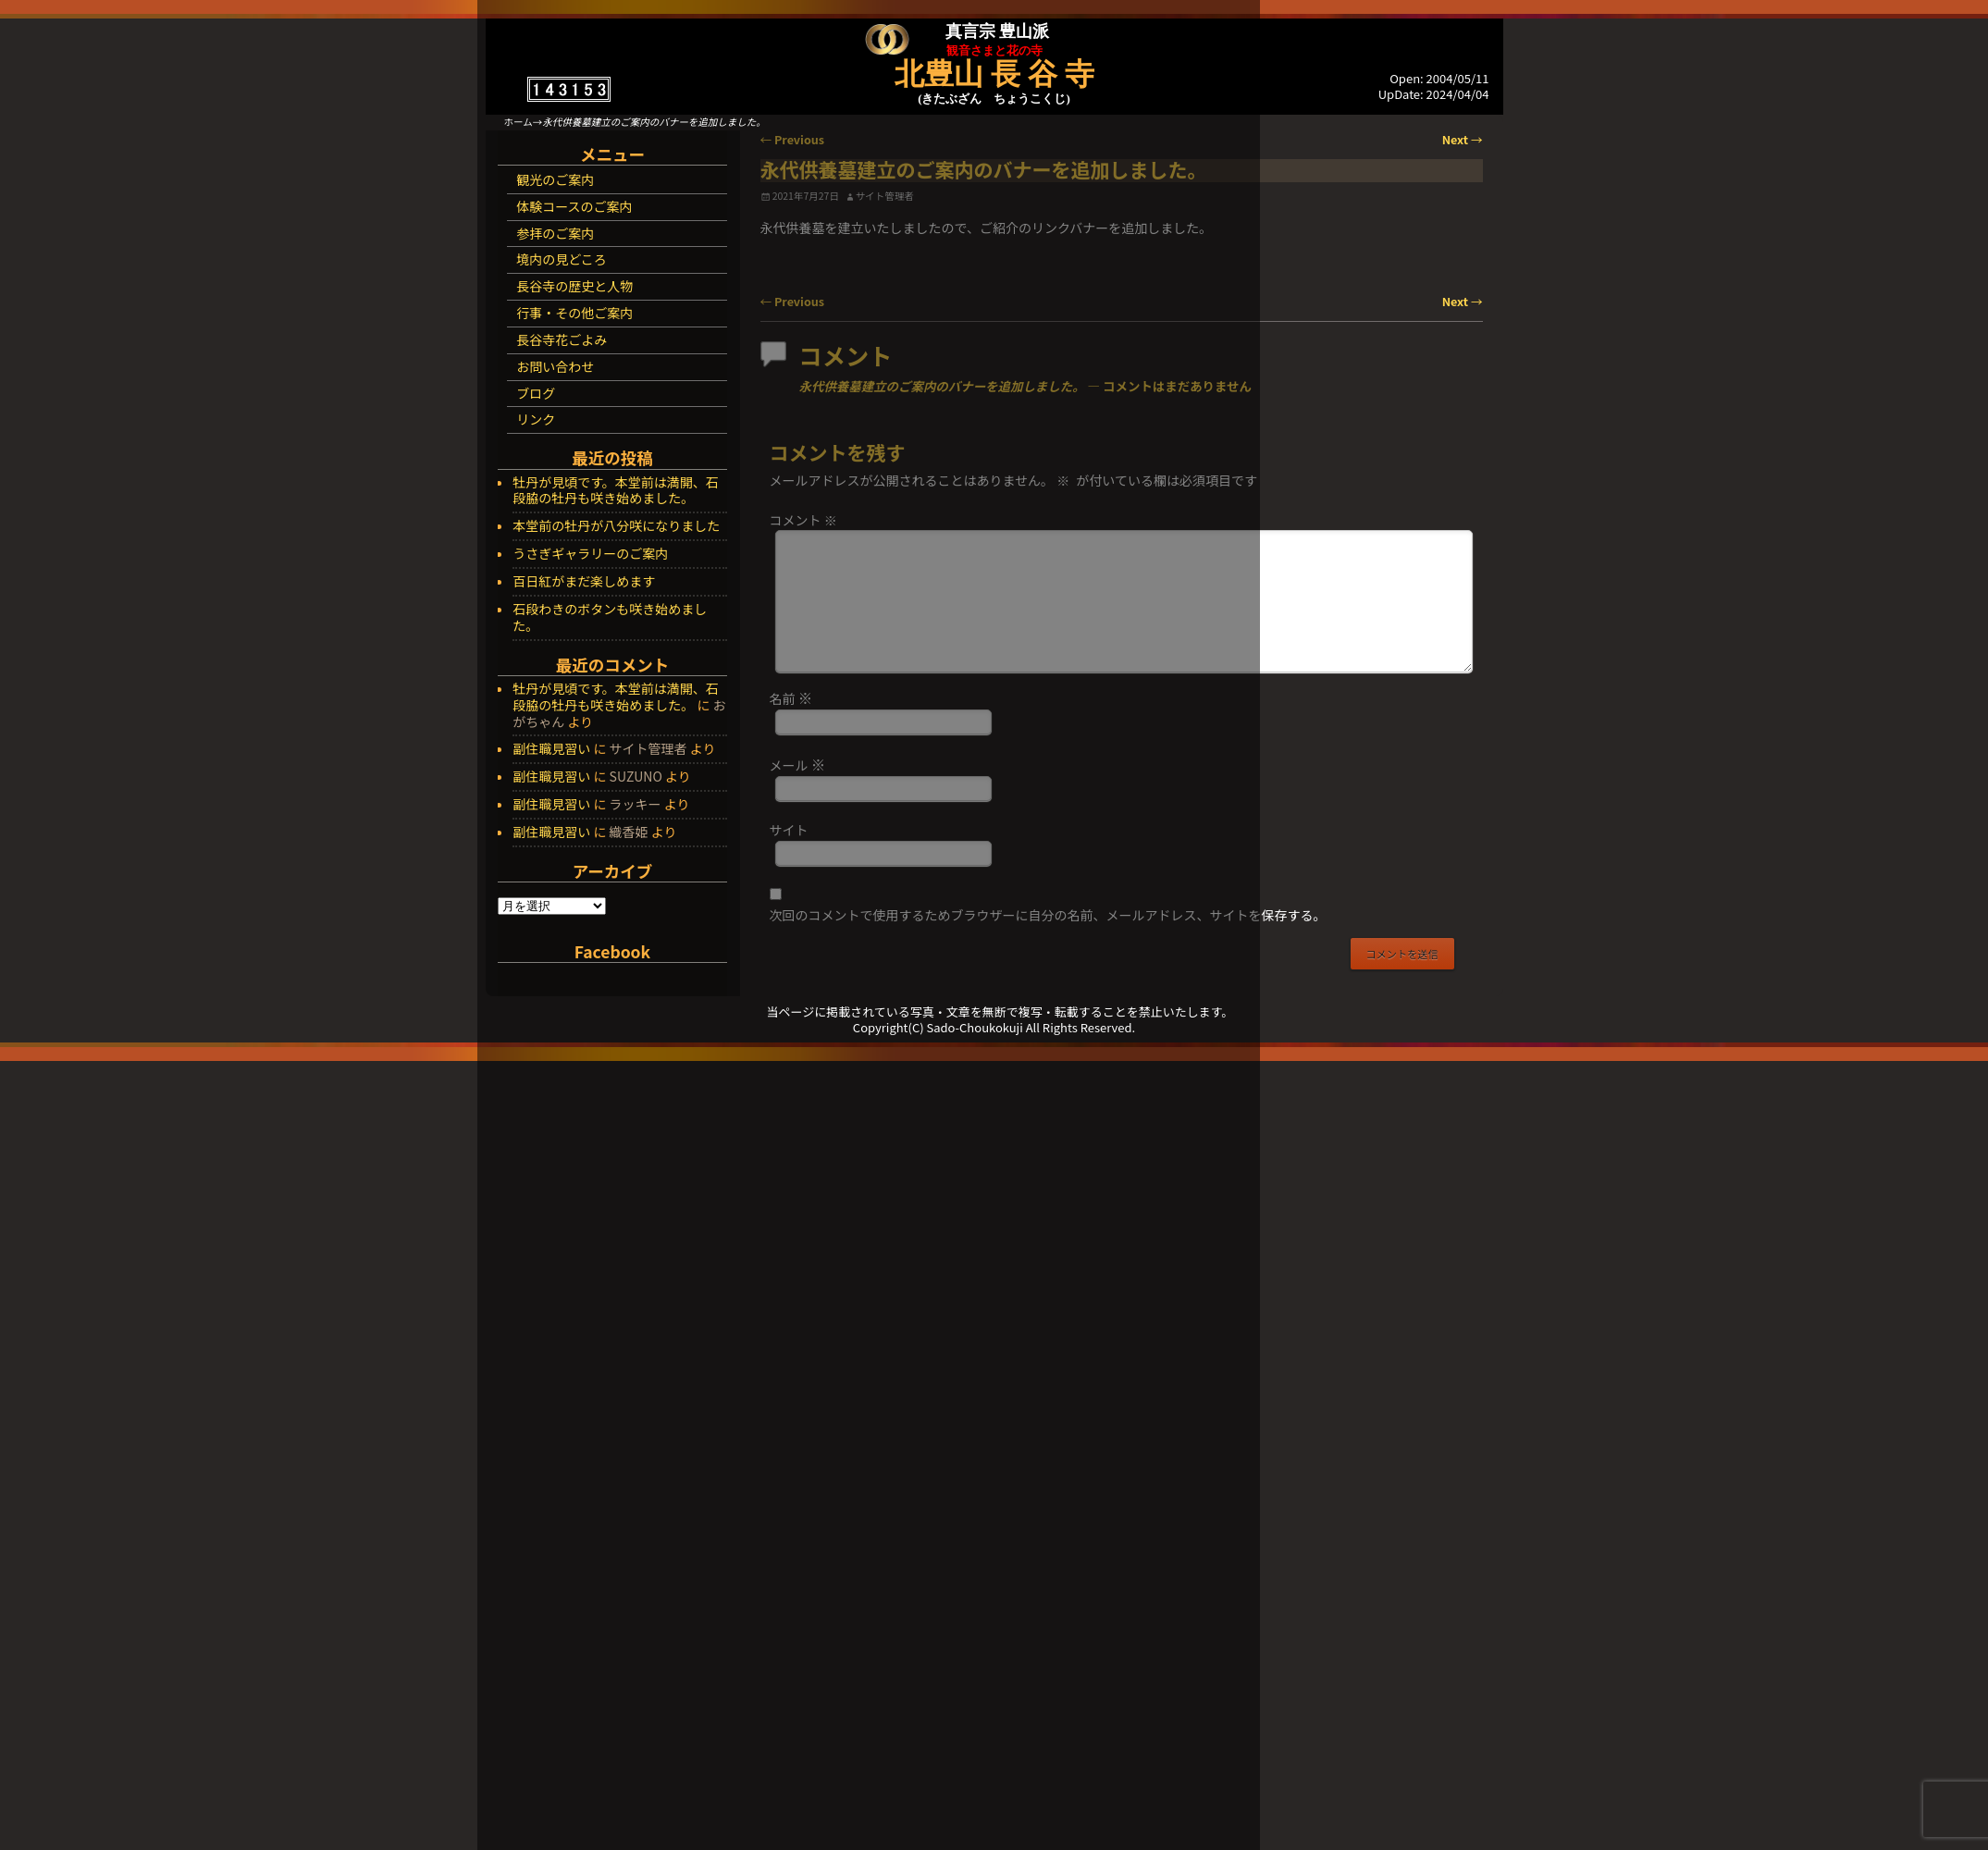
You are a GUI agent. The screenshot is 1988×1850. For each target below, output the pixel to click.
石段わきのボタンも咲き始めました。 (609, 618)
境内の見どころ (561, 259)
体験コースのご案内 (574, 206)
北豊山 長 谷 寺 (994, 74)
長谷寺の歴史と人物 (574, 286)
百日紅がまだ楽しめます (583, 582)
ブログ (535, 393)
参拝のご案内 (555, 233)
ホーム (518, 122)
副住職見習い (551, 748)
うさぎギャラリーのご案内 (590, 554)
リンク (535, 419)
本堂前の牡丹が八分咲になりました (616, 526)
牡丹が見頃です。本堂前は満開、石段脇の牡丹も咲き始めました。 (615, 491)
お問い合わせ (555, 366)
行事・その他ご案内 (574, 312)
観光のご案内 (555, 179)
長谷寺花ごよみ (561, 339)
